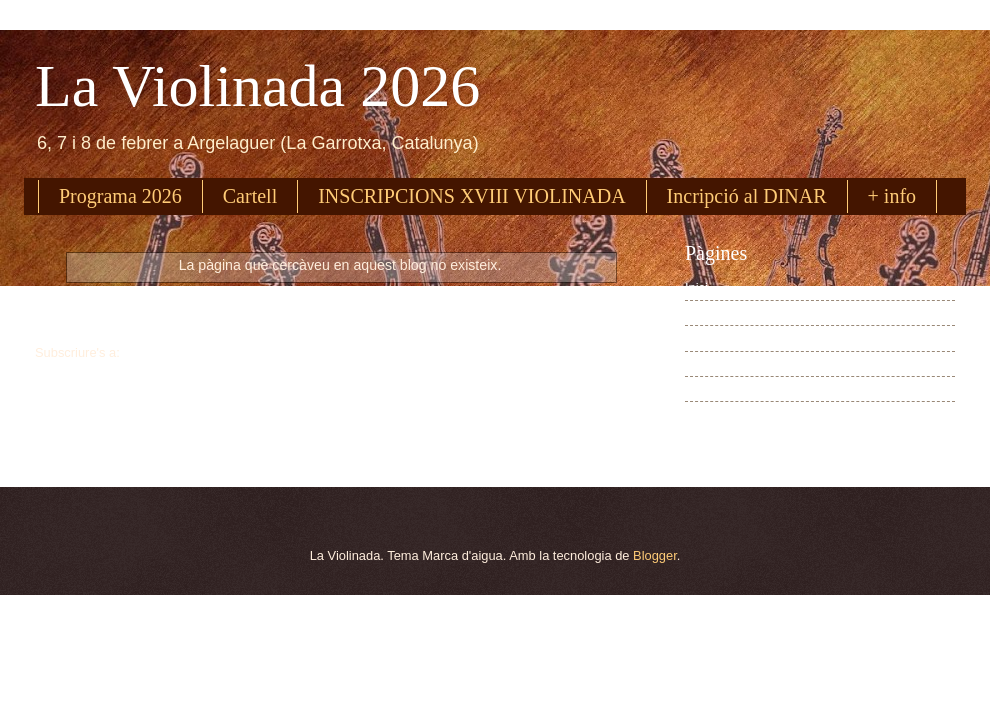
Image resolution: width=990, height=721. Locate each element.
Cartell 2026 (719, 388)
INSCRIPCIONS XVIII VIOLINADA (471, 196)
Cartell (250, 196)
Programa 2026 (120, 196)
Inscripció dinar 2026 (744, 363)
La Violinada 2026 (257, 86)
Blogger (655, 555)
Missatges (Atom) (173, 352)
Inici (340, 313)
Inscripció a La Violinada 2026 (771, 338)
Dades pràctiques (735, 414)
